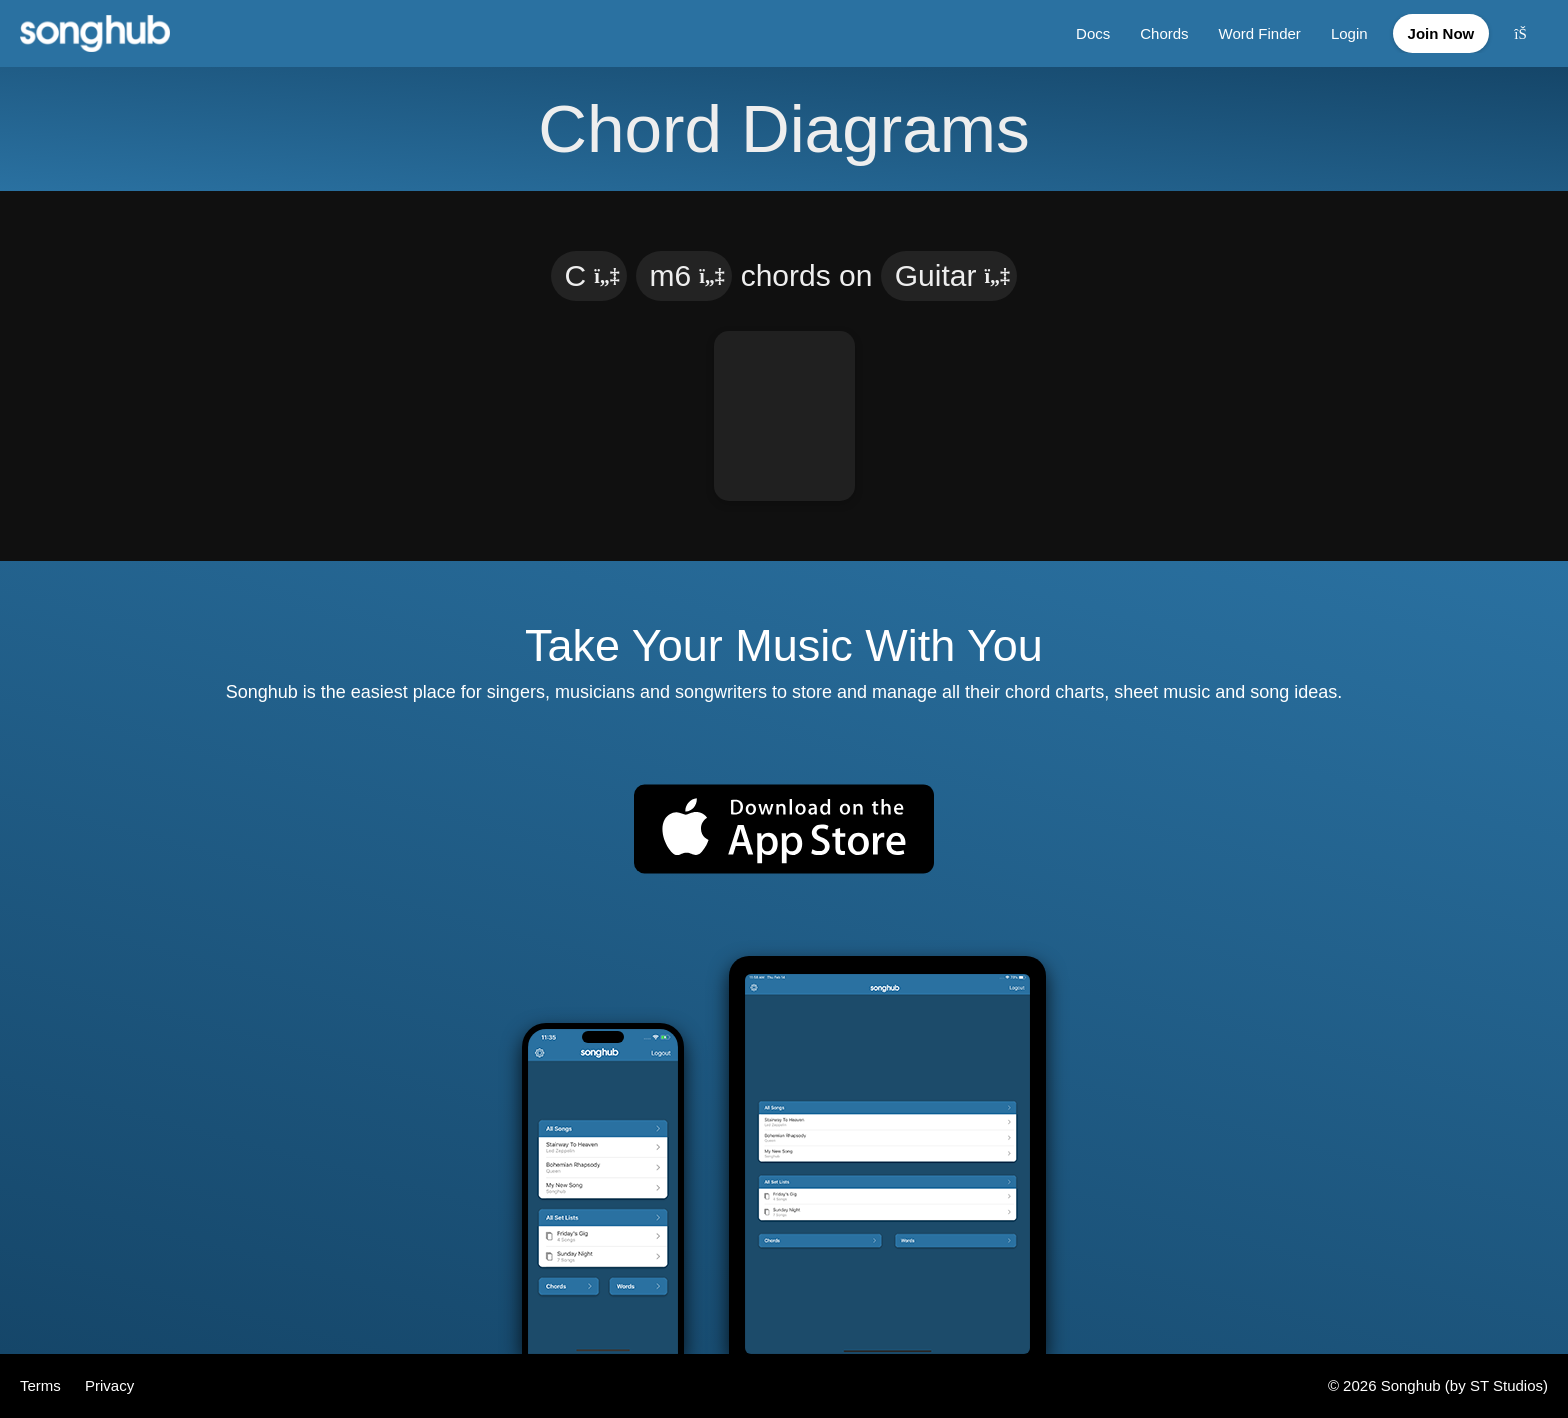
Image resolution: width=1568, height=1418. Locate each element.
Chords (1164, 33)
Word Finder (1260, 33)
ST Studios (1506, 1385)
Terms (42, 1385)
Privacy (109, 1385)
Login (1349, 33)
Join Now (1441, 33)
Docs (1093, 33)
